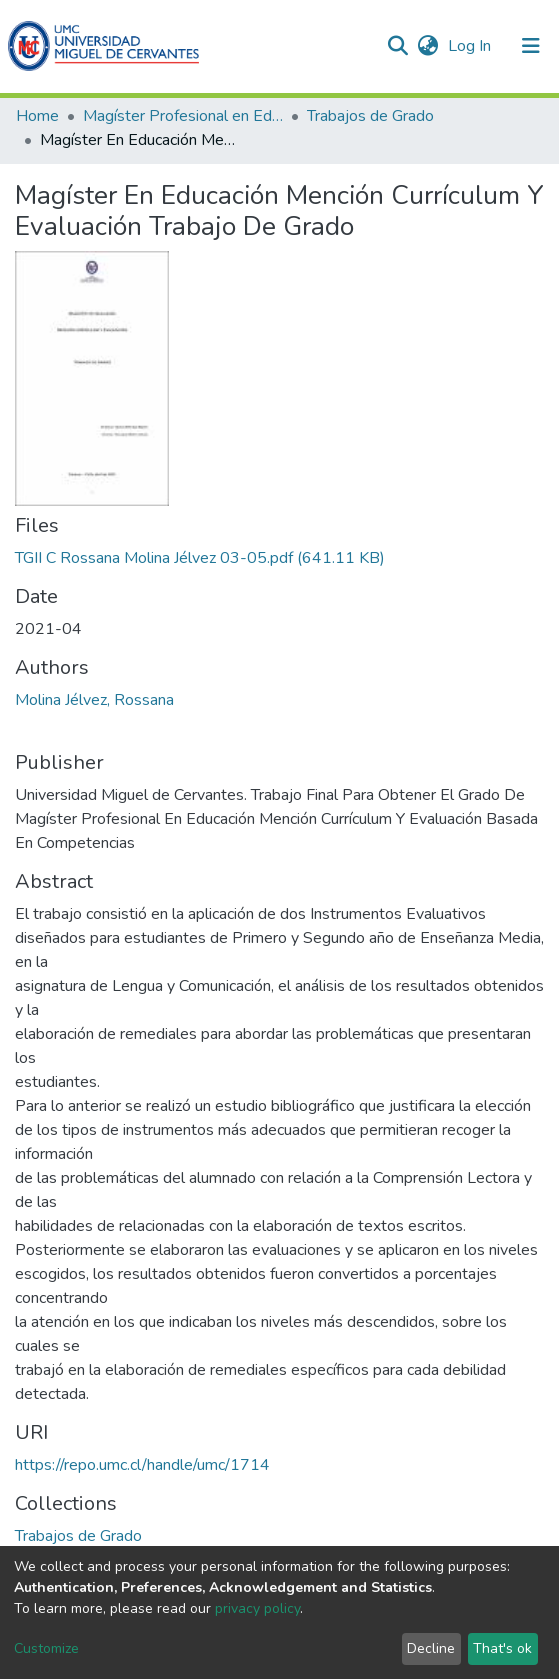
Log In (471, 46)
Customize (46, 1648)
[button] (427, 46)
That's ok (502, 1648)
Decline (431, 1648)
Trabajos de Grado (370, 116)
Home (37, 116)
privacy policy (257, 1608)
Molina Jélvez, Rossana (94, 700)
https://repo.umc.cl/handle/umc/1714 (142, 1465)
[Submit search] (397, 46)
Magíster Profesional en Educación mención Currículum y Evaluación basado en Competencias (183, 116)
